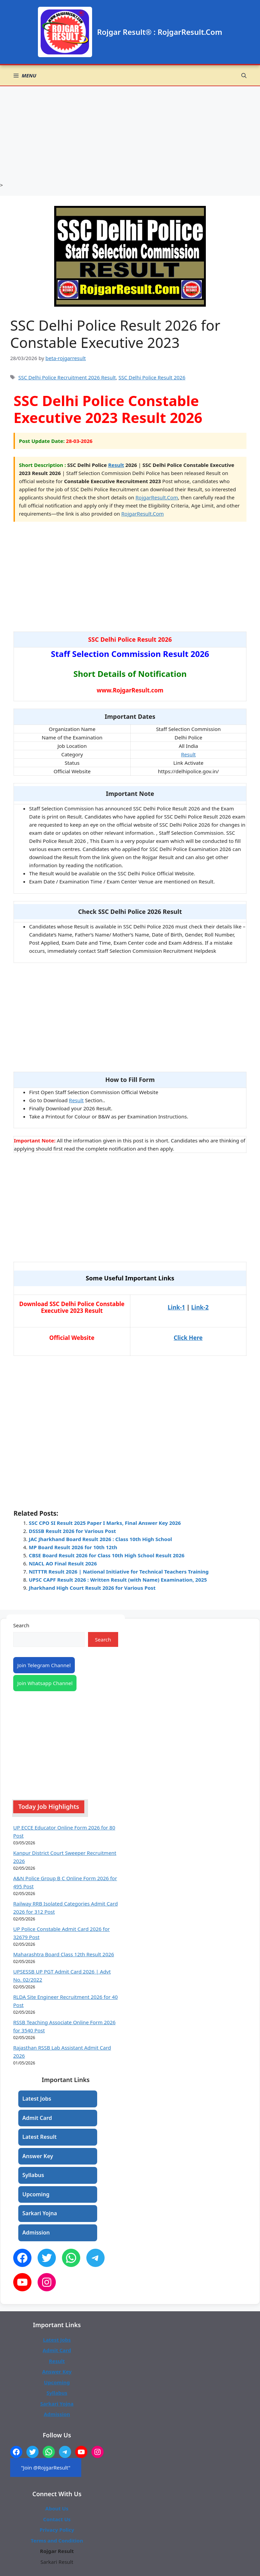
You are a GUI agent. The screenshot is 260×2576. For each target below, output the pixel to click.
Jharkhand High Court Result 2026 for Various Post (92, 1587)
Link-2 (200, 1307)
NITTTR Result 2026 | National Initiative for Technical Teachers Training (119, 1571)
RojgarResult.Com (156, 497)
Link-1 (176, 1307)
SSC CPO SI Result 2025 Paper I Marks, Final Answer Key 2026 (105, 1522)
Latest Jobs (36, 2098)
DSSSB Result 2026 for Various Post (72, 1531)
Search (21, 1625)
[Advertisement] (130, 133)
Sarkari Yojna (39, 2213)
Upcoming (35, 2194)
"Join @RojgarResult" (45, 2467)
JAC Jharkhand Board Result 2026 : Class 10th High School (100, 1539)
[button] (244, 75)
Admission (36, 2232)
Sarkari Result (57, 2561)
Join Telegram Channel (44, 1665)
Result (116, 465)
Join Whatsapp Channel (44, 1683)
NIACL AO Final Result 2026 (63, 1563)
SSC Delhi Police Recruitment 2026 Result (67, 377)
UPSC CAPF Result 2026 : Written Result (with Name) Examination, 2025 (118, 1579)
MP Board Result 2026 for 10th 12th (73, 1547)
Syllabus (33, 2175)
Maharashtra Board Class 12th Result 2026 (63, 1954)
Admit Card (37, 2118)
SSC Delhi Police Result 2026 (151, 377)
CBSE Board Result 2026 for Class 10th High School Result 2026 (107, 1555)
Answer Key (37, 2156)
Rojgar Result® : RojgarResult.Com (159, 32)
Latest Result (39, 2137)
